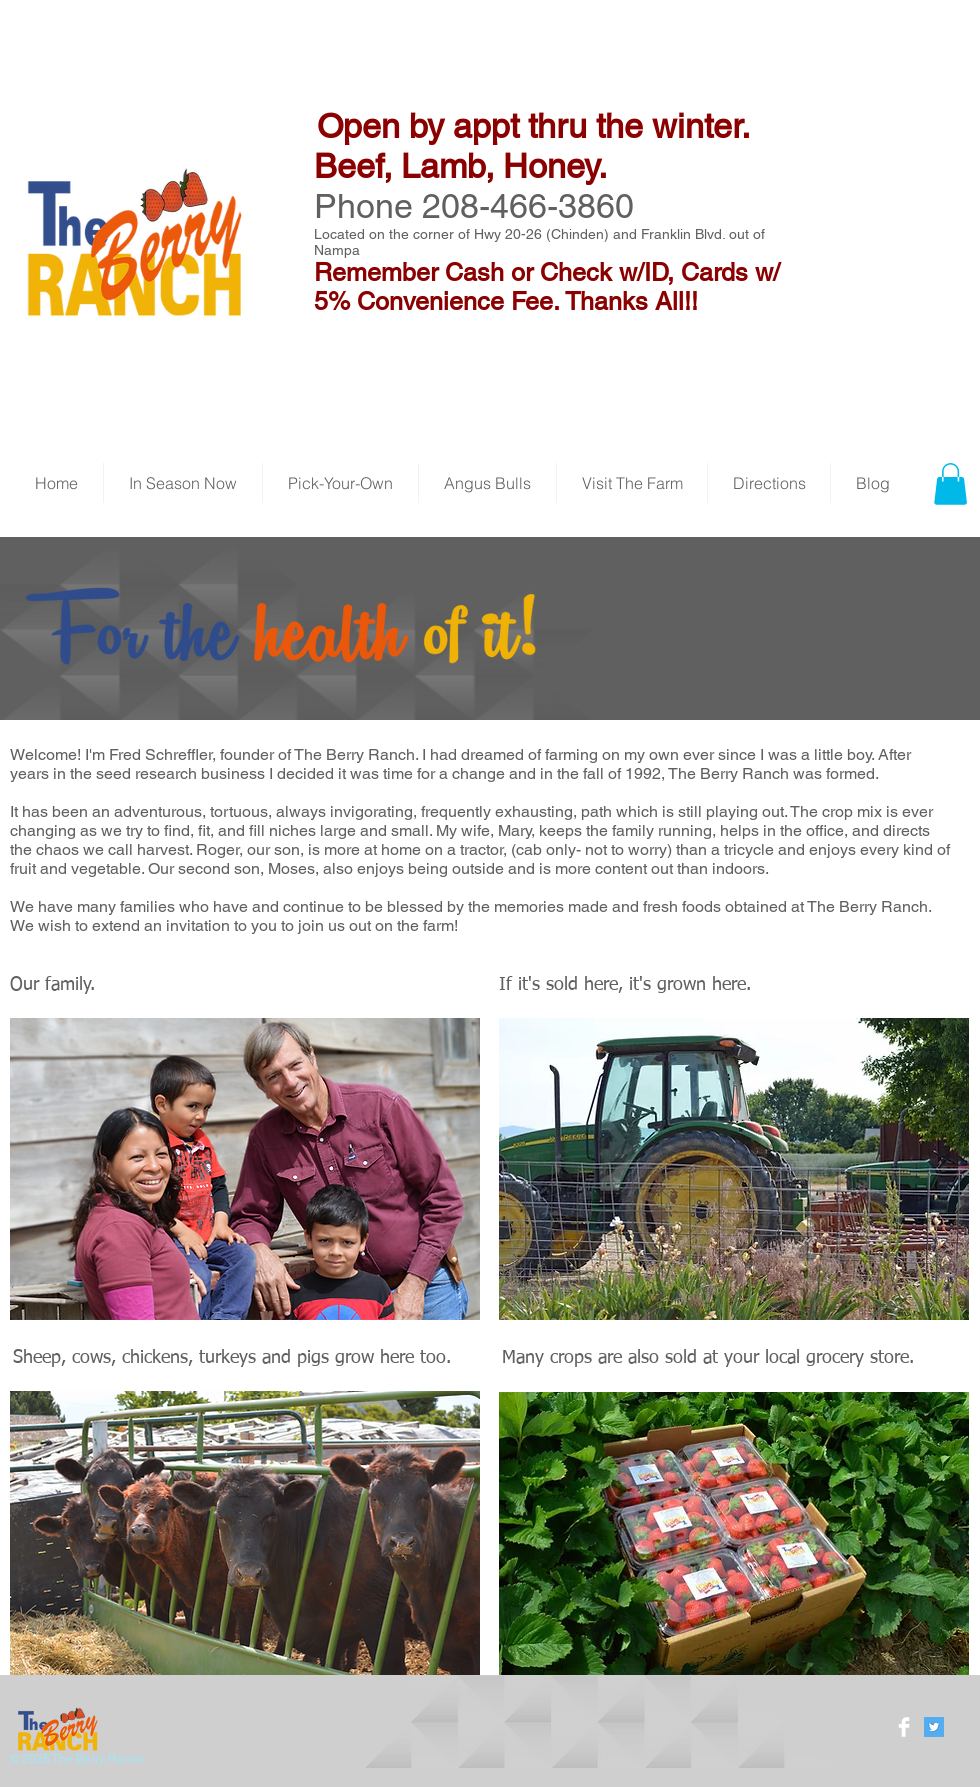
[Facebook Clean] (904, 1727)
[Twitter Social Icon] (934, 1727)
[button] (950, 484)
